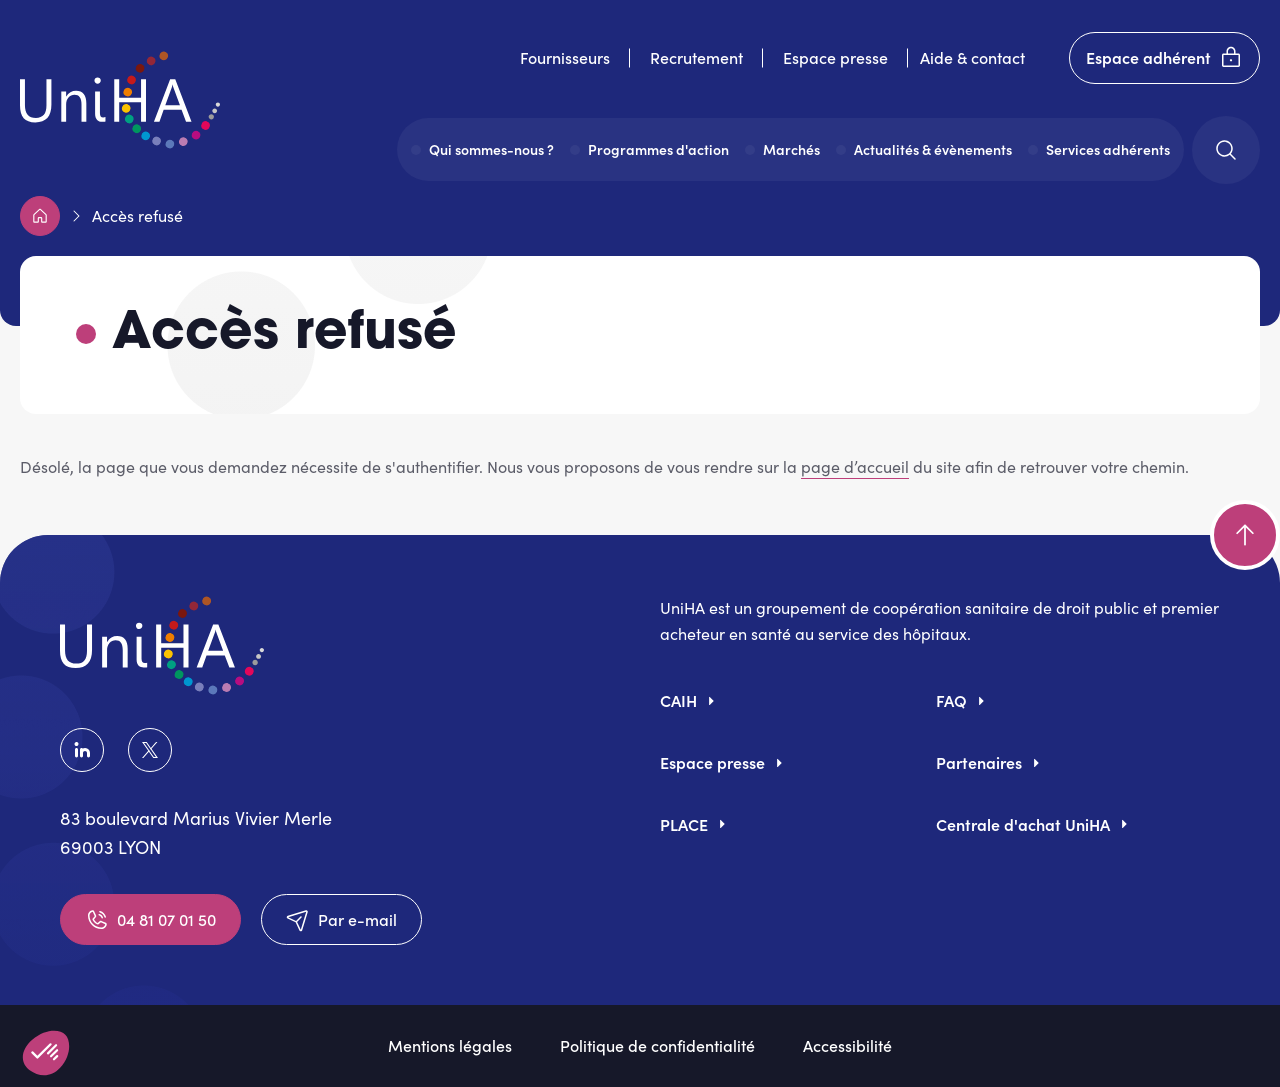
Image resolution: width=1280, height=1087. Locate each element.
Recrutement (696, 57)
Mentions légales (450, 1045)
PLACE (684, 824)
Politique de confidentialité (657, 1045)
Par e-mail (341, 920)
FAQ (951, 700)
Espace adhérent (1164, 58)
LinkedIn (82, 750)
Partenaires (979, 762)
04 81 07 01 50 (150, 920)
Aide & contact (972, 57)
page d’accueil (855, 466)
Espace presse (835, 57)
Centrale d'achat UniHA (1023, 824)
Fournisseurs (565, 57)
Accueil (40, 216)
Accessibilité (847, 1045)
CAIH (678, 700)
